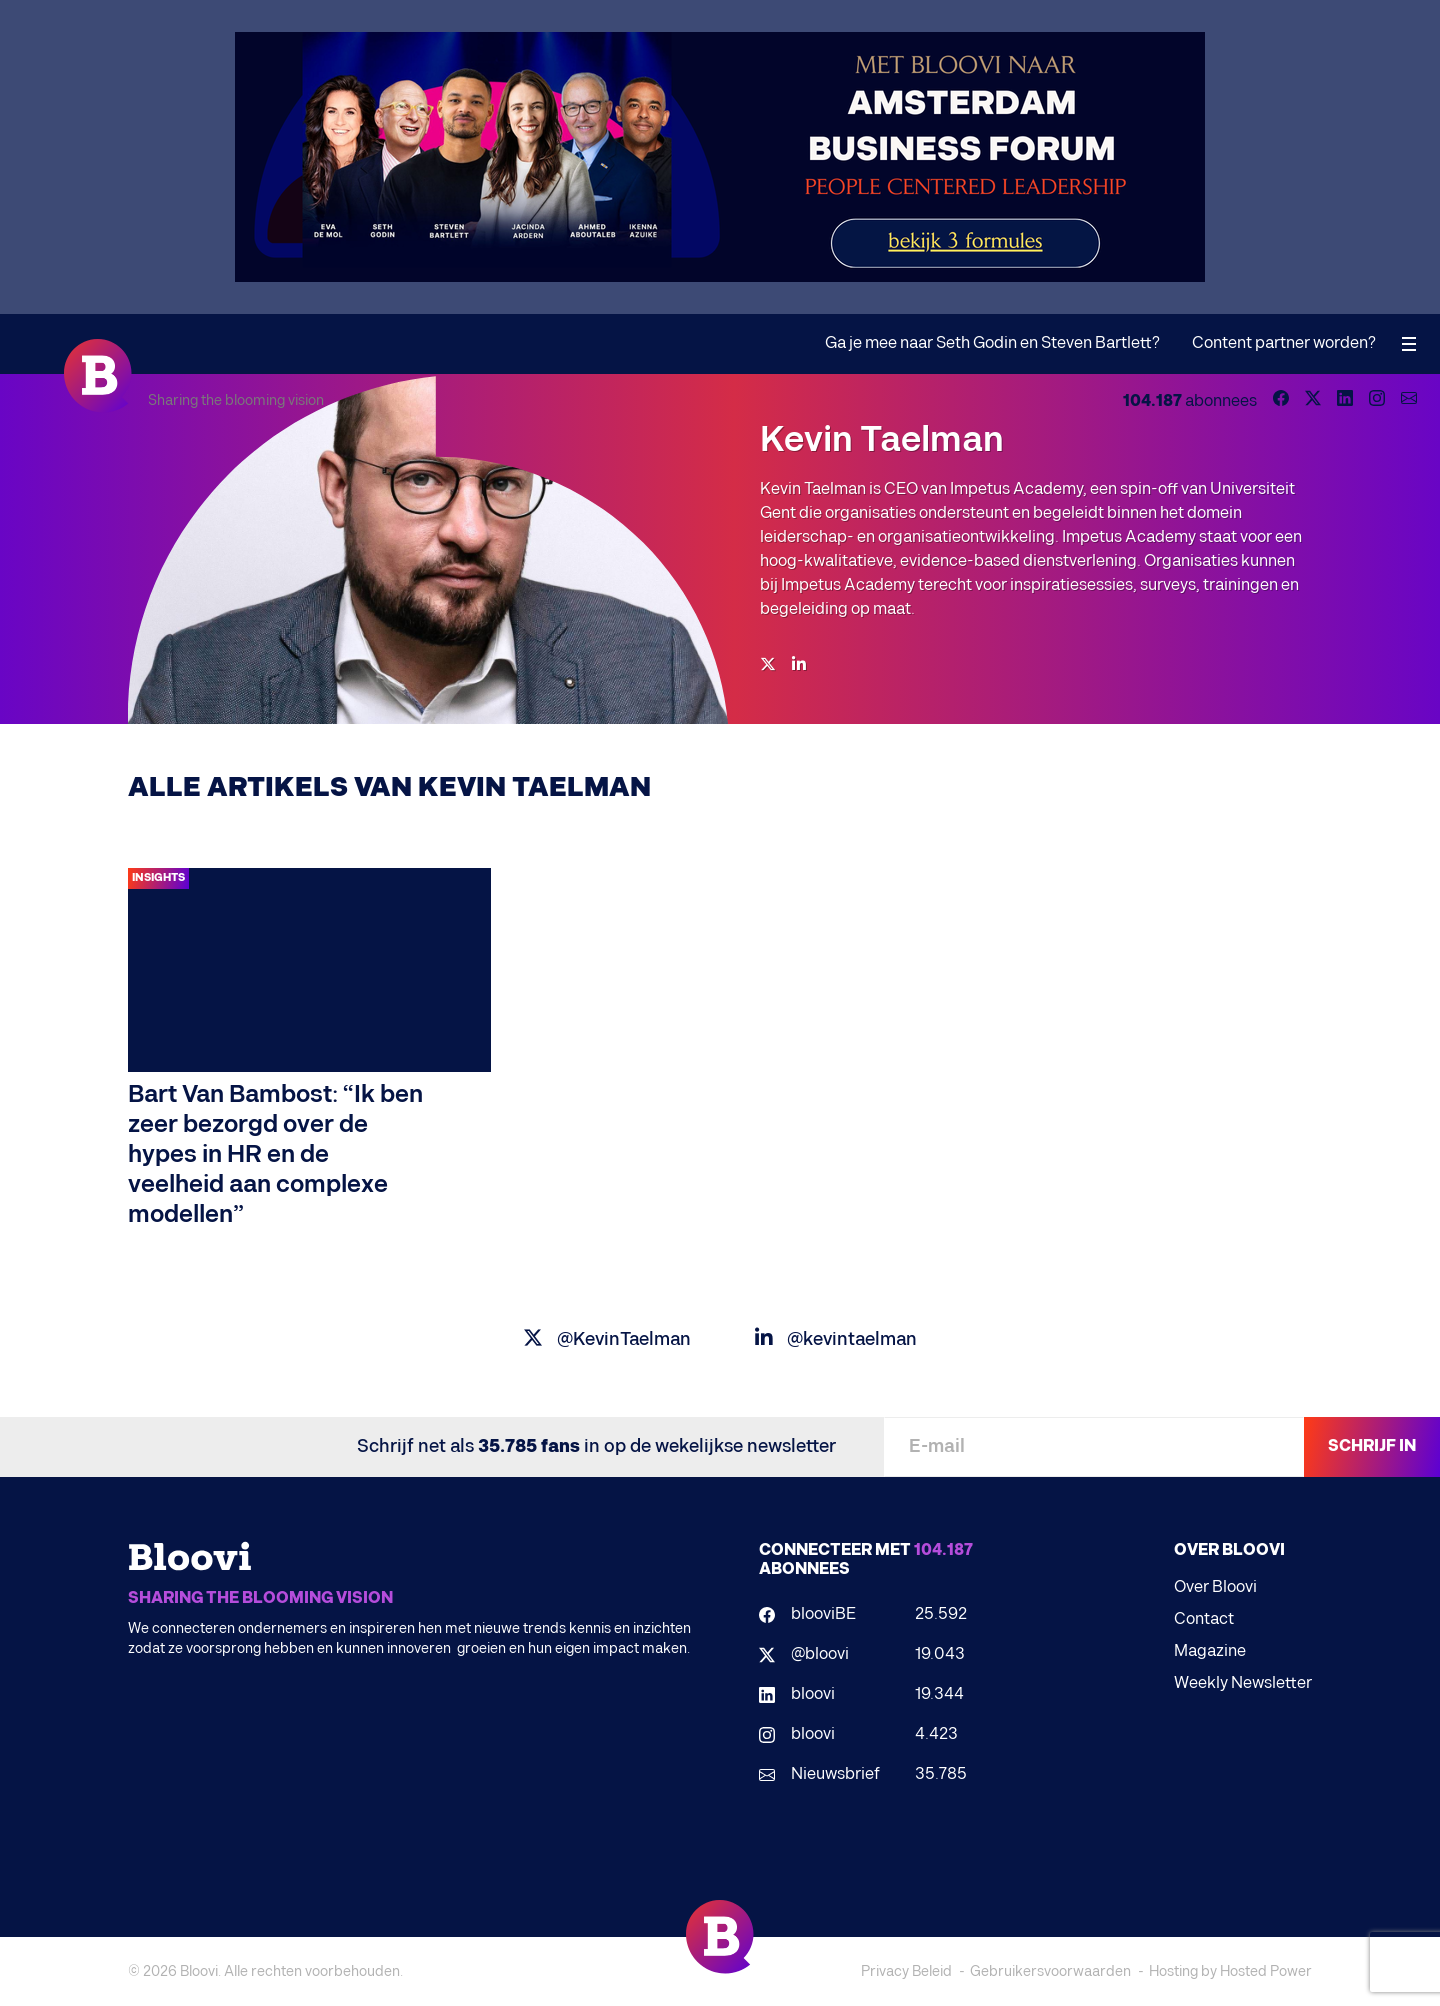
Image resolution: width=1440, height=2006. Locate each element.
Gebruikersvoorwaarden (1050, 1971)
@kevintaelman (836, 1339)
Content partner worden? (1284, 343)
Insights (158, 877)
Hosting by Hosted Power (1230, 1971)
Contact (1204, 1619)
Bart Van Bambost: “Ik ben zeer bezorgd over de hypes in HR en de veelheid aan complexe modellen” (275, 1154)
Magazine (1210, 1651)
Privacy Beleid (906, 1971)
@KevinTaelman (607, 1339)
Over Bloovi (1215, 1587)
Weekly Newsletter (1243, 1683)
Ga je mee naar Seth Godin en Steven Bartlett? (992, 343)
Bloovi (199, 1971)
